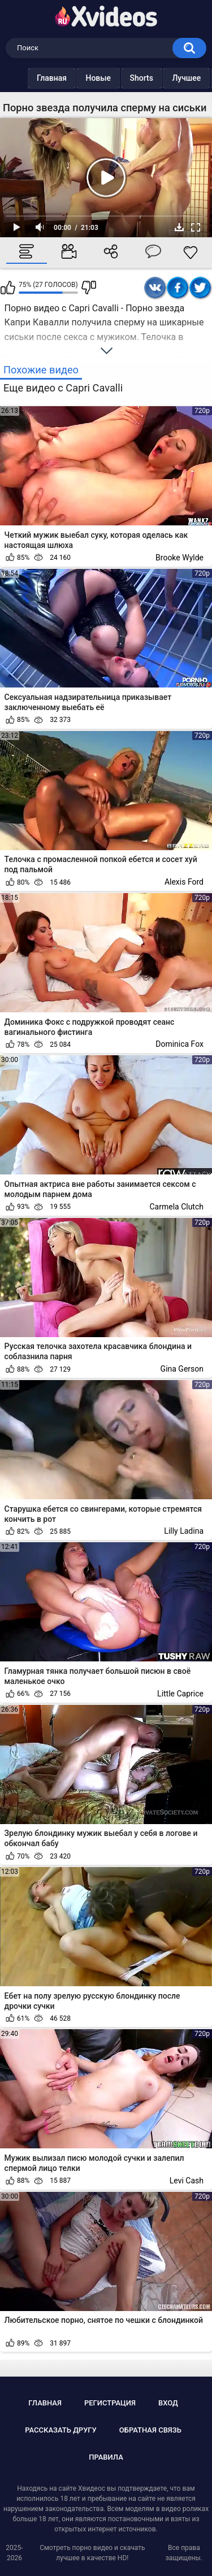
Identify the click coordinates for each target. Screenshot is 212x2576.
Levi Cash (187, 2180)
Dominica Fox (179, 1043)
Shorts (141, 77)
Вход (168, 2403)
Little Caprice (180, 1693)
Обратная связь (150, 2430)
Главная (52, 77)
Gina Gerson (182, 1368)
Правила (106, 2457)
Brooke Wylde (179, 557)
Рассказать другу (61, 2430)
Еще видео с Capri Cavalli (63, 388)
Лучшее (186, 77)
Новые (98, 77)
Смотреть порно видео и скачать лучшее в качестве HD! (92, 2553)
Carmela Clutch (176, 1206)
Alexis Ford (184, 881)
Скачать (179, 227)
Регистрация (110, 2403)
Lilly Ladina (184, 1530)
